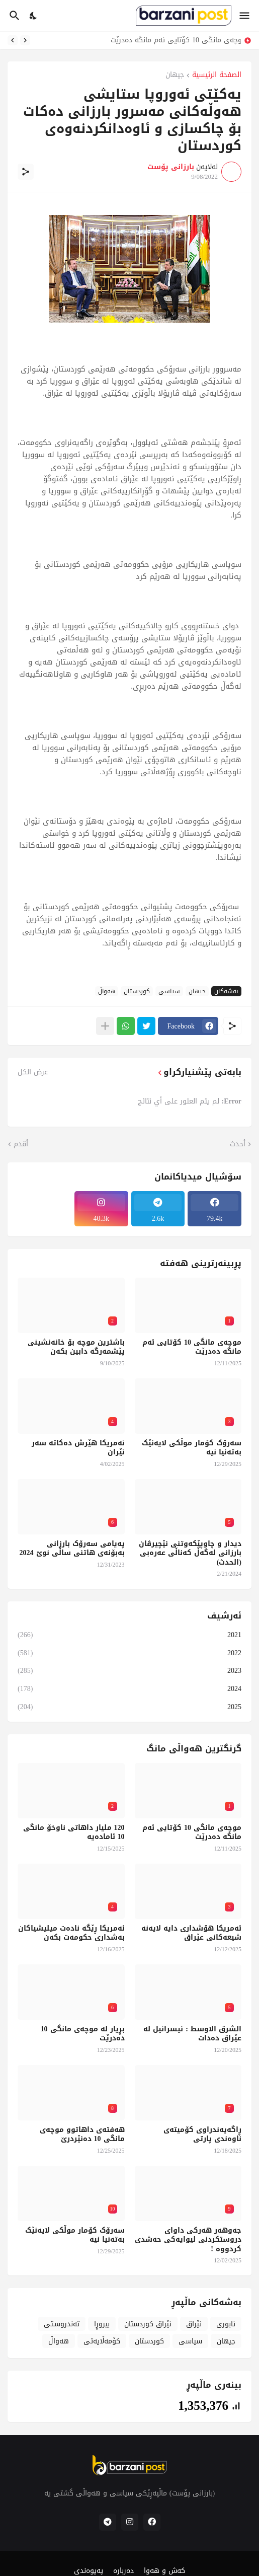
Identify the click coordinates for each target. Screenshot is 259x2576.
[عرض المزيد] (105, 1026)
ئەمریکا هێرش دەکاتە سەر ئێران (78, 1448)
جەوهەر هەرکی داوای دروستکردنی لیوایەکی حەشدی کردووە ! (188, 2240)
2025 (129, 1706)
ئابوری (225, 2324)
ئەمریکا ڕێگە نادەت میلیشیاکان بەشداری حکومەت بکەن (71, 1933)
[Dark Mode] (33, 15)
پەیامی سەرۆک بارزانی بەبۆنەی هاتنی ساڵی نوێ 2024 (72, 1548)
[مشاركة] (26, 172)
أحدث (237, 1144)
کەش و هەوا (164, 2571)
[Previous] (25, 40)
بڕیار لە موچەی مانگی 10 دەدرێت (83, 2034)
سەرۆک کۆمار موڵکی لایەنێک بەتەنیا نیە (191, 1448)
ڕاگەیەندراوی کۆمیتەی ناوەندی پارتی (202, 2134)
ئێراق (194, 2324)
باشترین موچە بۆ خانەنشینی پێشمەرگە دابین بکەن (76, 1347)
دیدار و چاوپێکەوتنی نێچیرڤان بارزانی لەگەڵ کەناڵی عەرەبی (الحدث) (190, 1553)
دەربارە (123, 2571)
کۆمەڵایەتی (101, 2341)
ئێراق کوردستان (147, 2324)
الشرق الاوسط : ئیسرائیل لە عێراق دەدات (192, 2034)
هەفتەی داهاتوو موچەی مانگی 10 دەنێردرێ (82, 2134)
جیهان (174, 75)
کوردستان (137, 991)
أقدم (21, 1144)
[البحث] (13, 15)
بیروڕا (102, 2324)
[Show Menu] (245, 15)
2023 (129, 1670)
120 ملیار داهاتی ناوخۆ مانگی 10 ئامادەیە (74, 1832)
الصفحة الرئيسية (216, 75)
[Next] (13, 40)
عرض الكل (33, 1072)
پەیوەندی (88, 2571)
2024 (129, 1689)
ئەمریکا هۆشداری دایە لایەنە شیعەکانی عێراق (191, 1933)
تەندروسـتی (61, 2324)
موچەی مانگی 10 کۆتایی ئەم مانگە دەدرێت (173, 40)
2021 (129, 1636)
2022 (129, 1653)
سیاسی (169, 991)
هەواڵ (106, 991)
